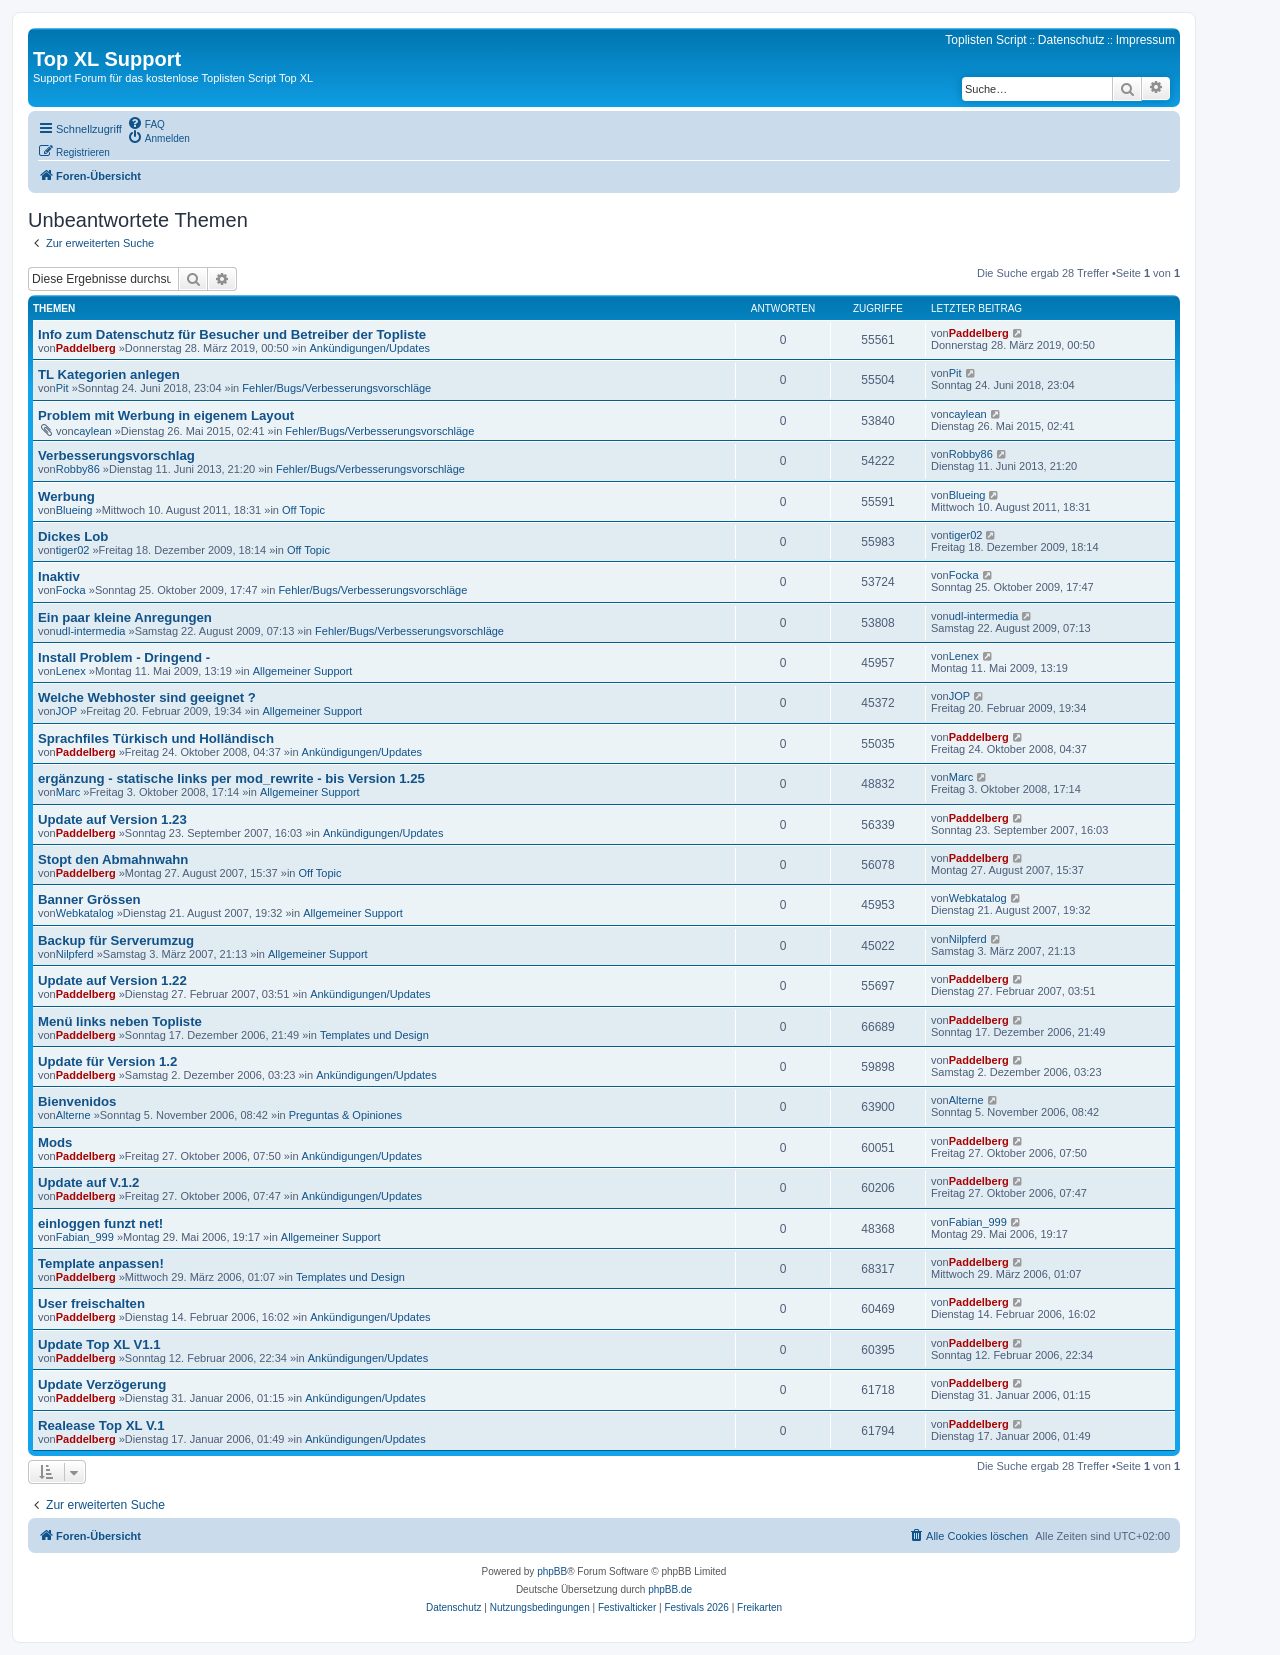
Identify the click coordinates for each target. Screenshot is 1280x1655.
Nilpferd (75, 954)
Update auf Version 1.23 (112, 819)
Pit (62, 388)
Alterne (73, 1115)
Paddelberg (86, 348)
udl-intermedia (91, 631)
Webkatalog (85, 913)
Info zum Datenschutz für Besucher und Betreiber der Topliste (232, 334)
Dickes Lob (73, 536)
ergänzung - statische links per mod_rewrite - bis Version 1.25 (231, 778)
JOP (66, 711)
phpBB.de (670, 1589)
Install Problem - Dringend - (124, 657)
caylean (93, 431)
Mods (55, 1142)
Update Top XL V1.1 (99, 1344)
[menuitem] (146, 123)
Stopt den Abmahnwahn (113, 859)
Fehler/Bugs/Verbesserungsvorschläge (336, 388)
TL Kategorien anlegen (109, 374)
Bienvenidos (77, 1101)
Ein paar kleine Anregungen (125, 617)
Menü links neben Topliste (120, 1021)
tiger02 (73, 550)
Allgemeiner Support (303, 671)
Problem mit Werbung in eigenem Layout (166, 415)
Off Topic (303, 510)
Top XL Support (107, 59)
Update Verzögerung (102, 1384)
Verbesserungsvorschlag (116, 455)
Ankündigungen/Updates (370, 348)
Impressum (1145, 40)
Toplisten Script (985, 40)
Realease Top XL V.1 (101, 1425)
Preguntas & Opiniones (345, 1115)
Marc (68, 792)
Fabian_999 (85, 1237)
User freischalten (91, 1303)
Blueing (74, 510)
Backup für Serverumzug (116, 940)
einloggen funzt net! (100, 1223)
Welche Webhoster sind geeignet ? (147, 697)
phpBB (552, 1571)
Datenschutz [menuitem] (1071, 40)
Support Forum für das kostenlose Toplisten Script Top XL (173, 78)
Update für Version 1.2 (107, 1061)
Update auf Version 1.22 (112, 980)
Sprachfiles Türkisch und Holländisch (156, 738)
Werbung (66, 496)
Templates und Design (374, 1035)
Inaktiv (59, 576)
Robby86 (78, 469)
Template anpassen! (101, 1263)
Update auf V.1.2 (88, 1182)
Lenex (71, 671)
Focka (71, 590)
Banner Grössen (89, 899)
